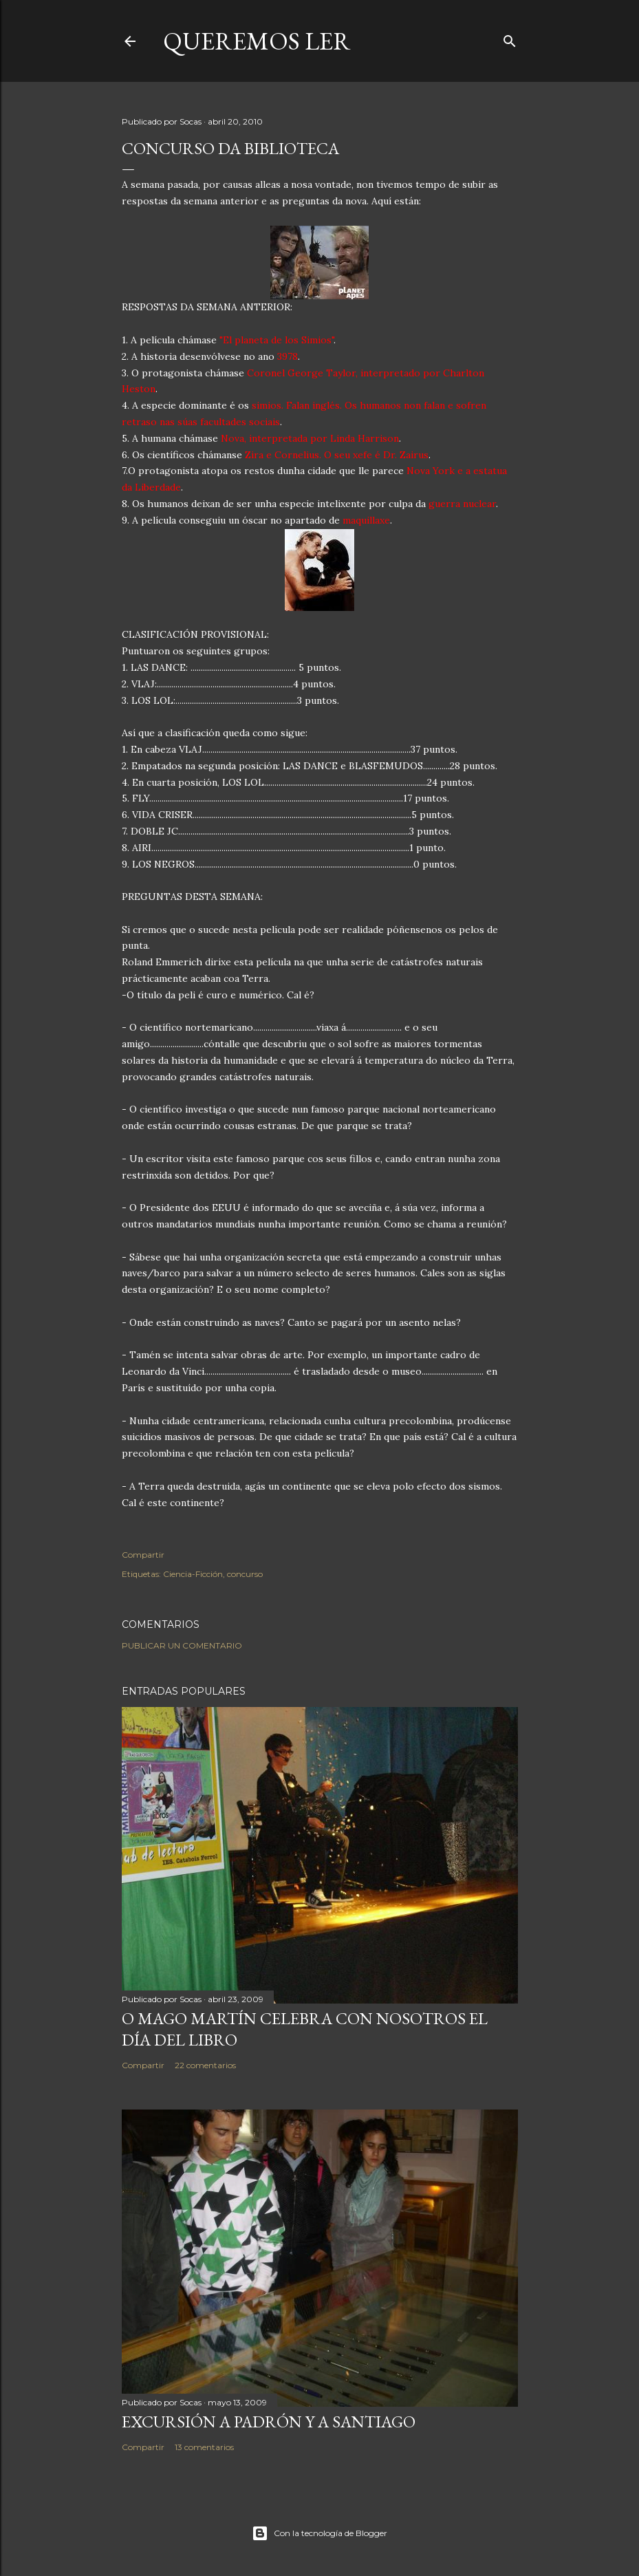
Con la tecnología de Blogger (319, 2533)
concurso (245, 1574)
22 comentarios (205, 2065)
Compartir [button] (143, 1554)
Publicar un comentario (182, 1645)
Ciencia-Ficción (193, 1574)
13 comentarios (204, 2447)
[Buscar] (509, 38)
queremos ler (257, 41)
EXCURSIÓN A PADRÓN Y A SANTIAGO (268, 2421)
